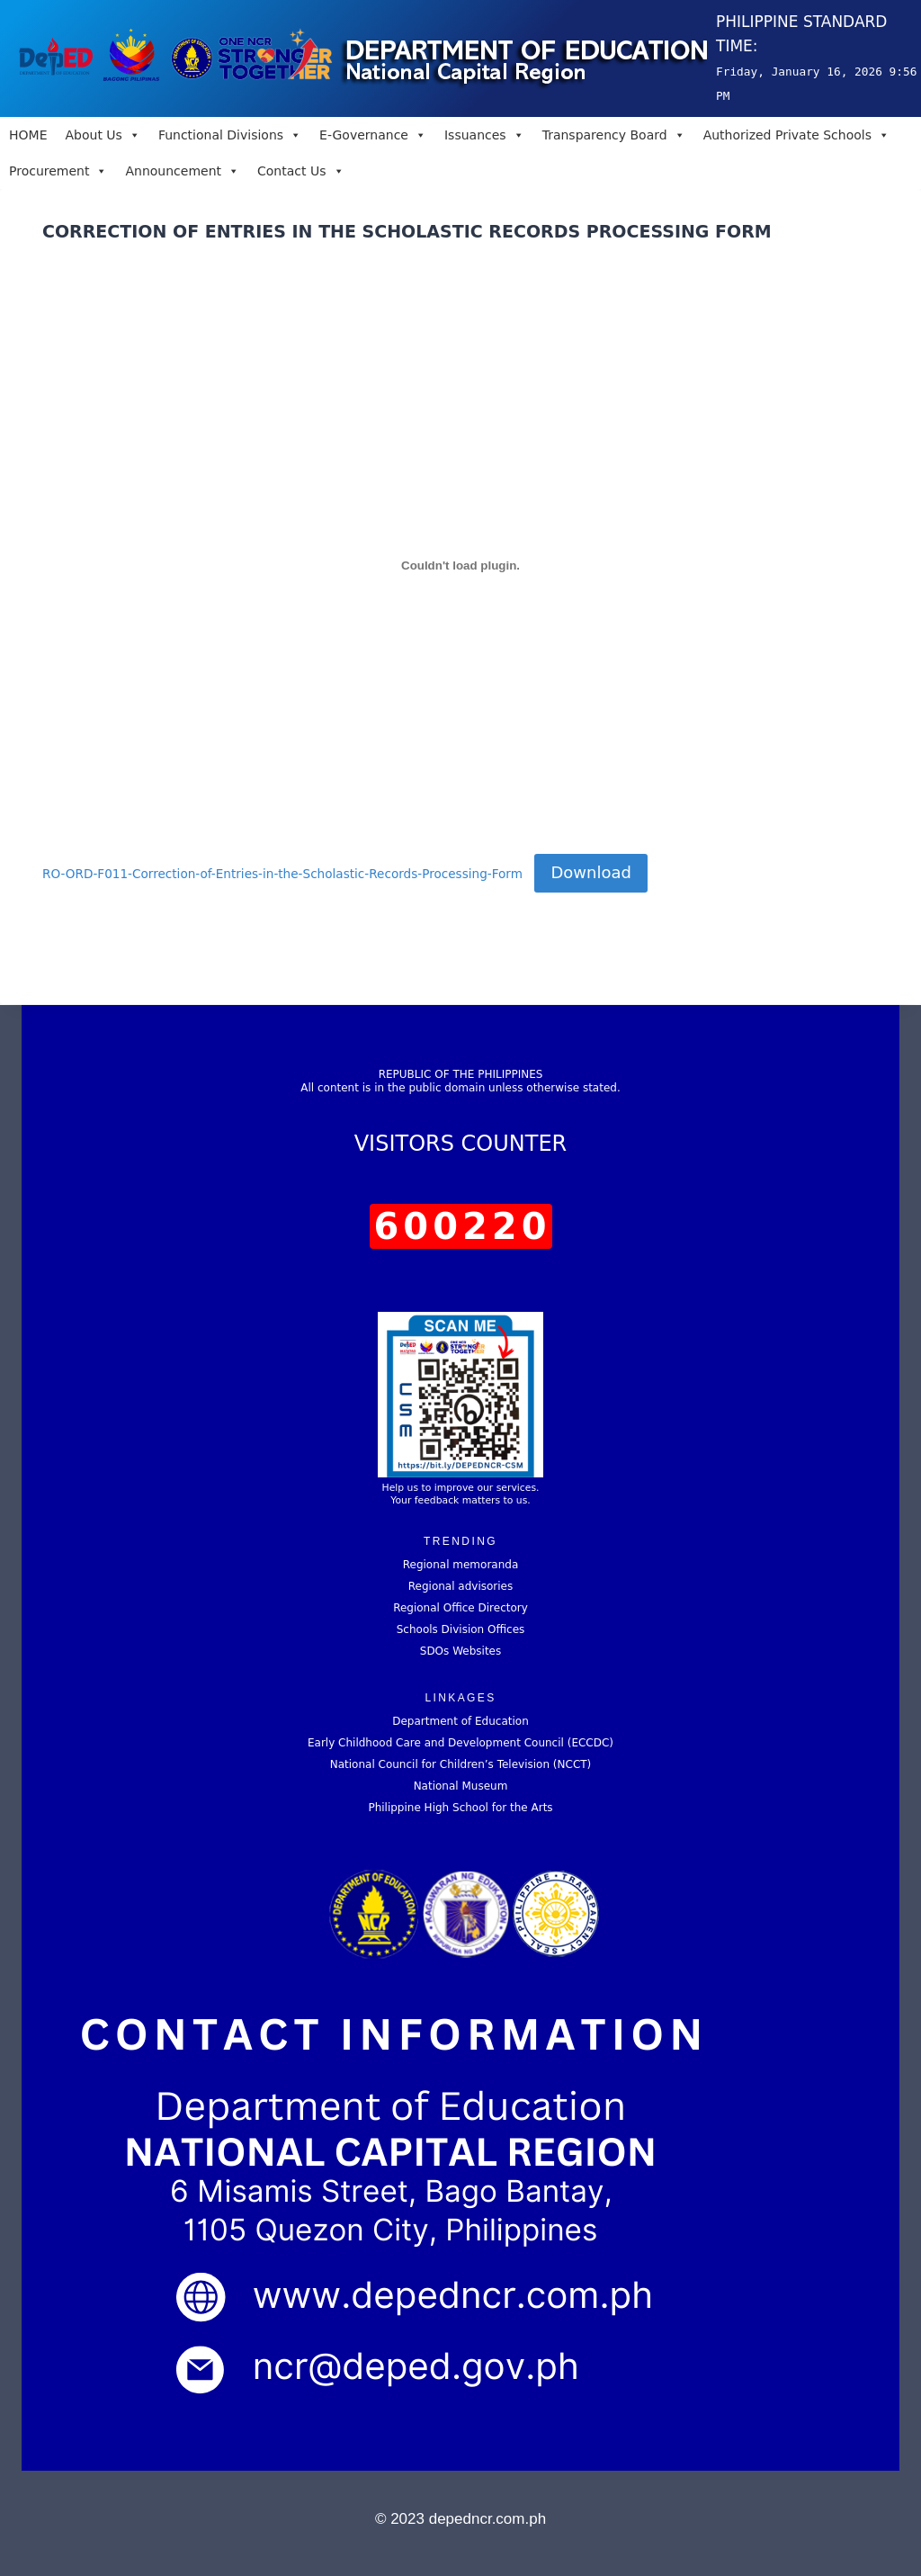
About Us (102, 135)
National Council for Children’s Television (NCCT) (461, 1764)
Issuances (484, 135)
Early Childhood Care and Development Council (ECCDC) (460, 1743)
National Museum (461, 1786)
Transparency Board (613, 135)
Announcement (182, 171)
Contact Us (300, 171)
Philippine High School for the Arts (460, 1807)
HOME (28, 135)
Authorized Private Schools (796, 135)
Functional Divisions (229, 135)
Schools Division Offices (461, 1629)
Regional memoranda (461, 1564)
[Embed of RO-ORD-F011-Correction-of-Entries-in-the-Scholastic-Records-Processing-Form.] (460, 565)
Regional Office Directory (460, 1608)
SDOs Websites (460, 1651)
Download (590, 872)
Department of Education (460, 1721)
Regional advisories (460, 1586)
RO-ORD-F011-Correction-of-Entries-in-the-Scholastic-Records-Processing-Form (282, 873)
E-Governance (372, 135)
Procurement (58, 171)
